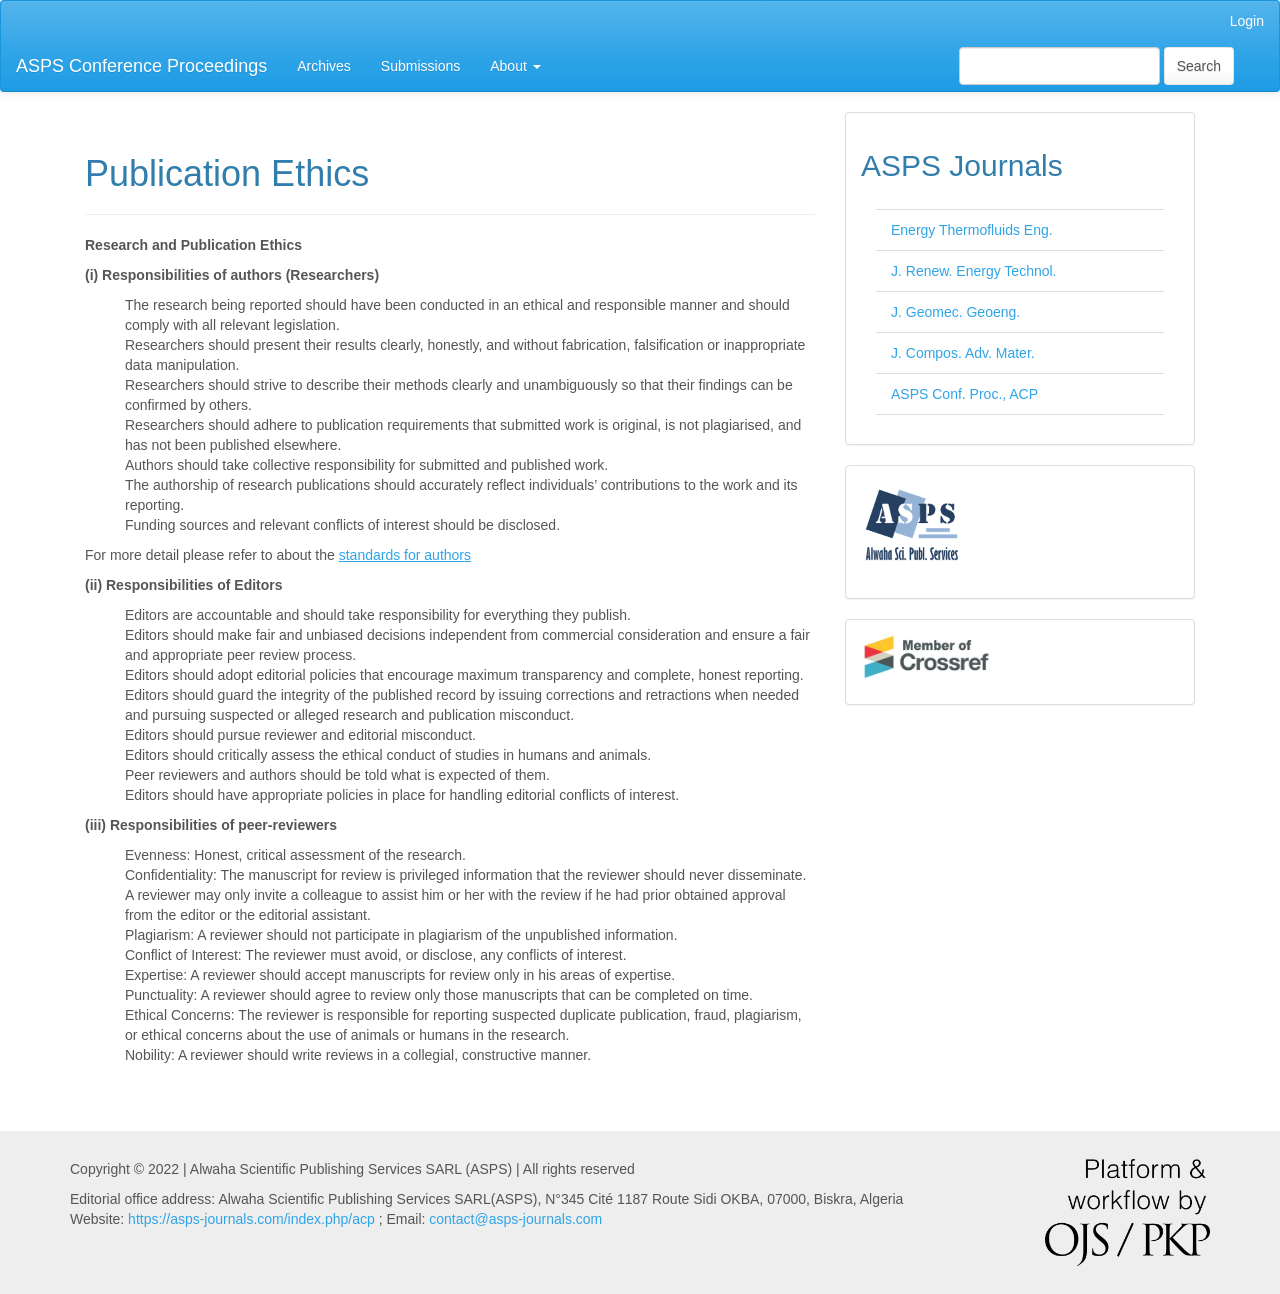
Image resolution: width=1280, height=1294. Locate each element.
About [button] (515, 66)
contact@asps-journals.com (515, 1219)
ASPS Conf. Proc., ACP (964, 394)
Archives (324, 66)
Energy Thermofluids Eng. (972, 230)
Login (1247, 21)
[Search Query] (1059, 66)
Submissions (420, 66)
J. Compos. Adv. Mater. (963, 353)
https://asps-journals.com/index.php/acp (251, 1219)
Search (1199, 66)
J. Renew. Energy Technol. (974, 271)
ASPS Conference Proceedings (141, 66)
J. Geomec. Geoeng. (955, 312)
